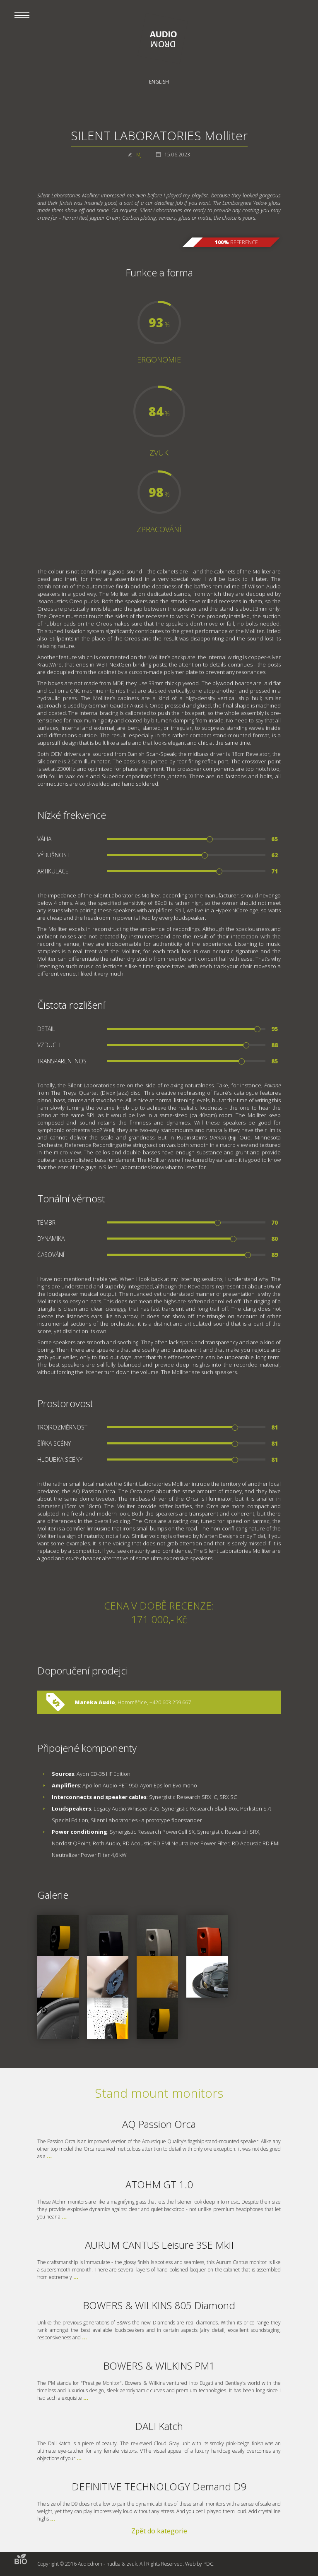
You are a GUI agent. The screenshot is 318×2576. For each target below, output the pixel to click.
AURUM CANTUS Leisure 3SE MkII (159, 2245)
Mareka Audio (95, 1702)
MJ (139, 154)
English (159, 81)
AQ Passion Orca (159, 2124)
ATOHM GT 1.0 (159, 2184)
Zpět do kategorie (159, 2530)
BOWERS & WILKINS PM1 (159, 2365)
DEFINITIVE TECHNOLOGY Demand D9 (159, 2486)
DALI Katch (159, 2426)
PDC (208, 2563)
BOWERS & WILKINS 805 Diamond (159, 2305)
